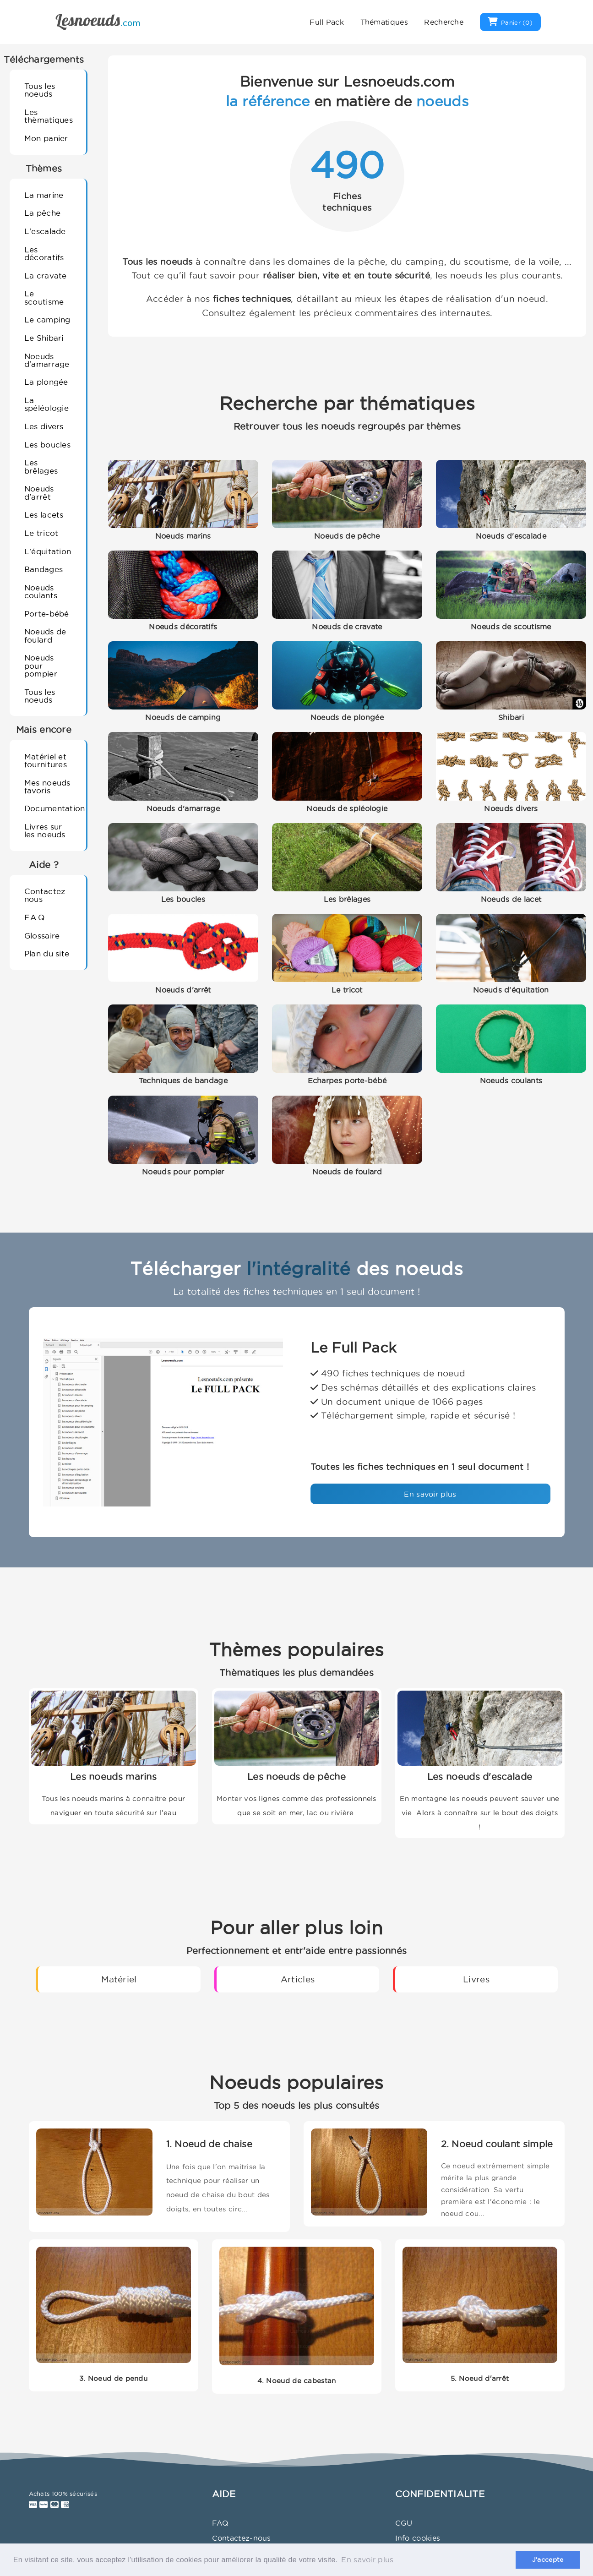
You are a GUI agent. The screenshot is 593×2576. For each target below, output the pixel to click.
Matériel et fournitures (45, 760)
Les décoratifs (44, 253)
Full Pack (327, 22)
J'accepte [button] (548, 2559)
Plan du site (47, 953)
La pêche (42, 212)
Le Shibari (44, 337)
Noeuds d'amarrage (47, 360)
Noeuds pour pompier (40, 665)
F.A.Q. (35, 917)
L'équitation (47, 551)
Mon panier (46, 138)
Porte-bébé (46, 613)
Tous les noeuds (39, 90)
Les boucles (47, 444)
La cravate (45, 275)
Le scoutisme (44, 297)
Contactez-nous (46, 895)
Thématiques (384, 22)
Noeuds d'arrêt (39, 492)
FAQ (220, 2523)
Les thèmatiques (48, 116)
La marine (44, 195)
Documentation (51, 808)
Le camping (47, 319)
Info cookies (418, 2538)
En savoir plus (430, 1494)
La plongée (46, 381)
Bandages (43, 569)
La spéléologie (46, 404)
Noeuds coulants (40, 591)
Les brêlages (41, 466)
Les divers (44, 426)
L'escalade (45, 231)
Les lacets (44, 514)
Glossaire (42, 935)
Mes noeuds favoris (47, 786)
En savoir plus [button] (367, 2559)
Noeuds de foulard (45, 635)
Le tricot (41, 533)
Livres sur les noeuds (44, 830)
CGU (404, 2523)
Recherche (443, 22)
